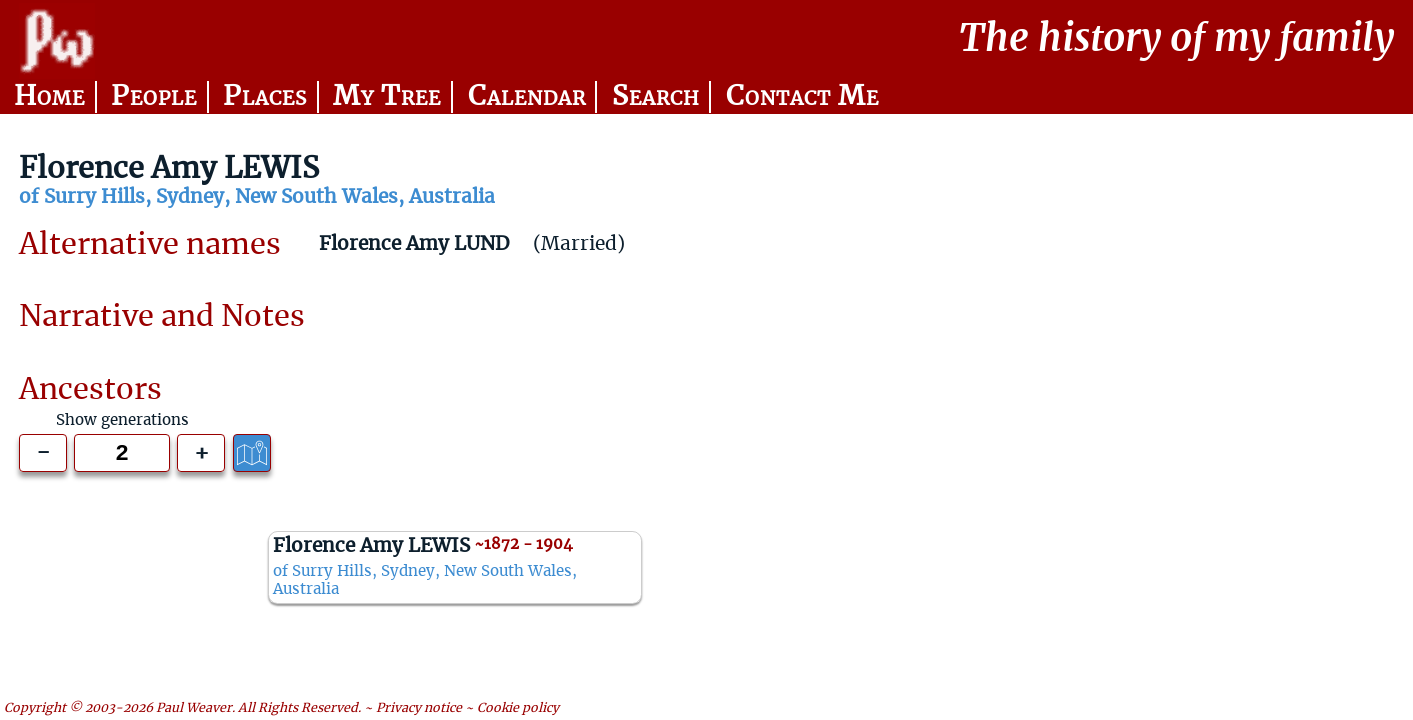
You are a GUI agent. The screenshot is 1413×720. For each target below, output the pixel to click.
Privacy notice (419, 708)
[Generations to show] (121, 453)
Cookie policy (518, 708)
